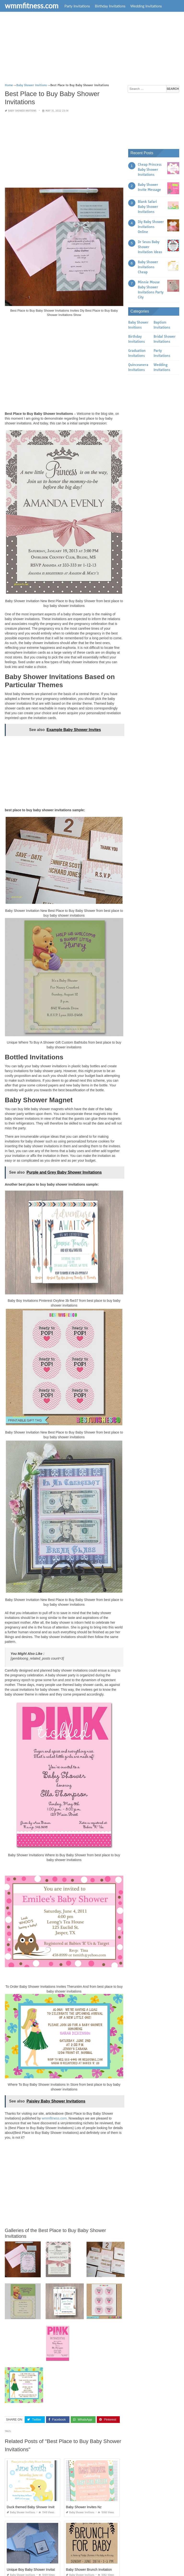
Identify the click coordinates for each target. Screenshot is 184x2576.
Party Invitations (77, 6)
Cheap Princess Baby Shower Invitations (149, 169)
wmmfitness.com (31, 5)
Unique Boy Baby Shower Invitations (34, 2569)
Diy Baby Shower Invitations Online (151, 227)
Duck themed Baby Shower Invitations (35, 2507)
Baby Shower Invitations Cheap (148, 267)
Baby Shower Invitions (22, 110)
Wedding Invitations (146, 6)
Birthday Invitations (110, 6)
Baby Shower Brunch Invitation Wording (95, 2569)
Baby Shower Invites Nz (84, 2507)
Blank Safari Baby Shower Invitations (148, 207)
